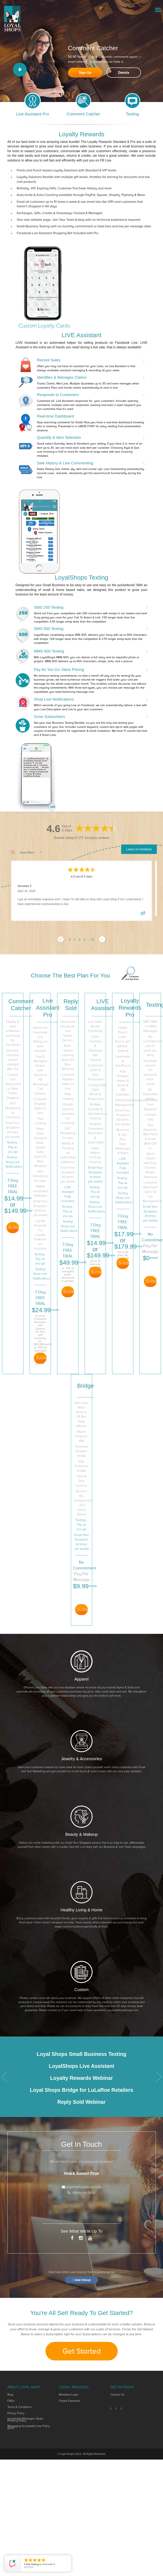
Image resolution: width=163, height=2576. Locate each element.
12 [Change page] (92, 939)
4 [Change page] (84, 939)
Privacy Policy (16, 2413)
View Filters (26, 852)
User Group (81, 2280)
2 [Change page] (74, 939)
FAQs (10, 2400)
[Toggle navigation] (158, 10)
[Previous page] (61, 939)
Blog (10, 2394)
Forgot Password (69, 2400)
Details (123, 73)
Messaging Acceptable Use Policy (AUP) (28, 2427)
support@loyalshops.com (81, 2187)
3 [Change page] (79, 939)
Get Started (81, 2351)
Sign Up (85, 73)
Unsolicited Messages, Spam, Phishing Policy (25, 2419)
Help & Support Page (81, 2173)
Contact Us (117, 2394)
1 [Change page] (69, 939)
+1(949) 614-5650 (81, 2192)
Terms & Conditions (19, 2407)
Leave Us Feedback (139, 849)
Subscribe (13, 1227)
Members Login (68, 2394)
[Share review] (143, 914)
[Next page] (102, 939)
